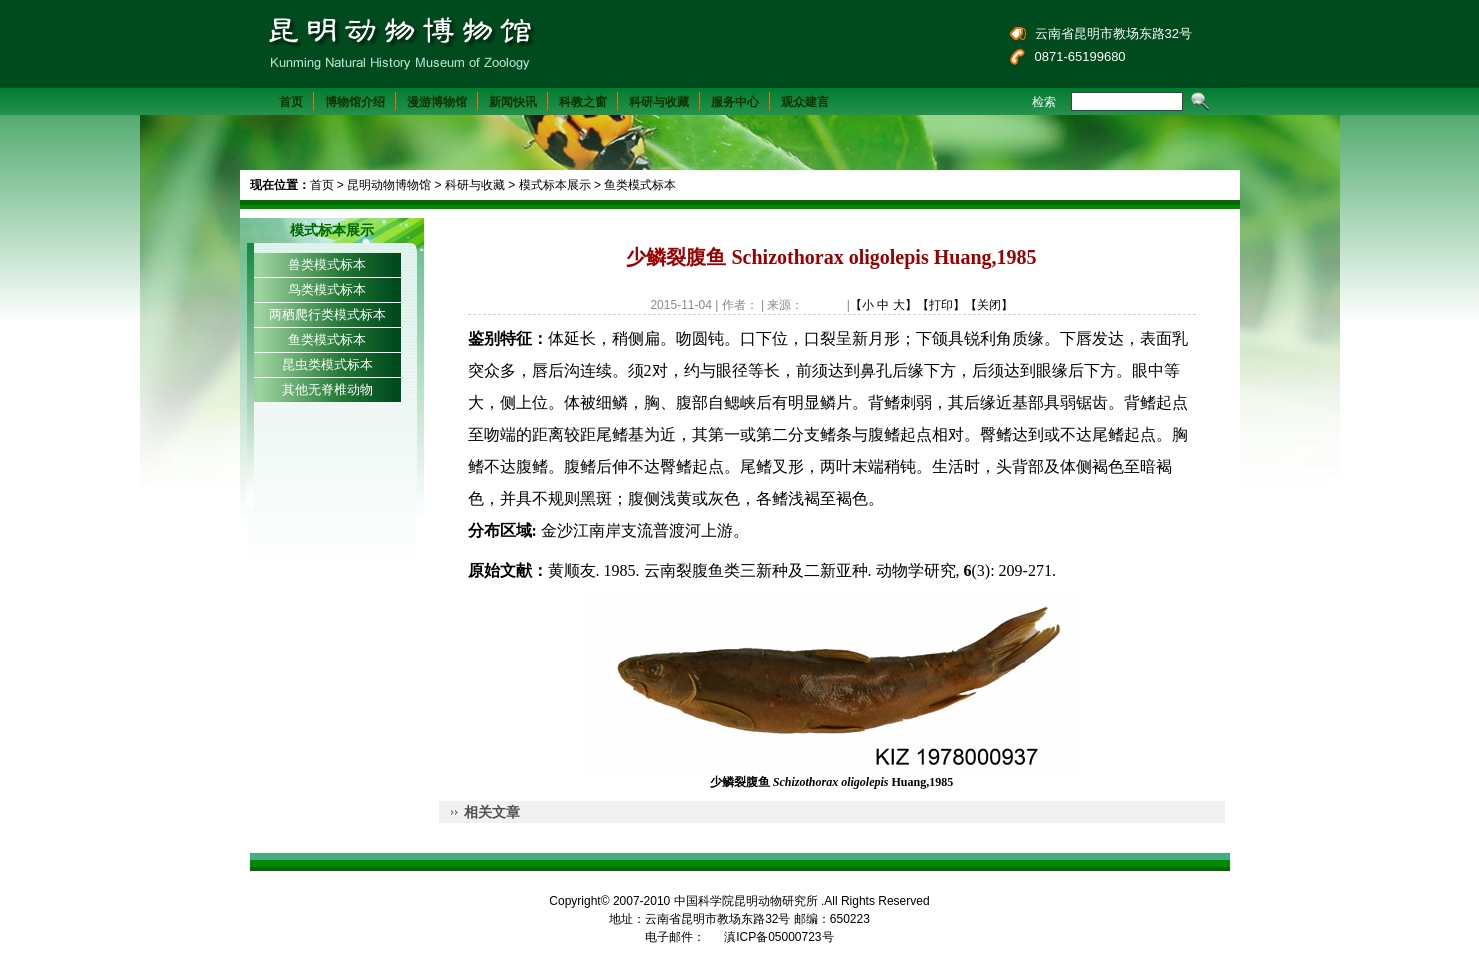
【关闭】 (989, 305)
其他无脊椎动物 (327, 389)
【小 (862, 305)
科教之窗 (583, 102)
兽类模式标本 (327, 264)
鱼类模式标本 (640, 185)
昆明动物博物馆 (389, 185)
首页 (291, 102)
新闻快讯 (513, 102)
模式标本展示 (555, 185)
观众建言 (805, 102)
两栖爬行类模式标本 (327, 314)
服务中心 (735, 102)
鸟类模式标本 (327, 289)
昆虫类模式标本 (327, 364)
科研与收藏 (659, 102)
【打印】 (941, 305)
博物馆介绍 (355, 102)
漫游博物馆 (437, 102)
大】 (905, 305)
